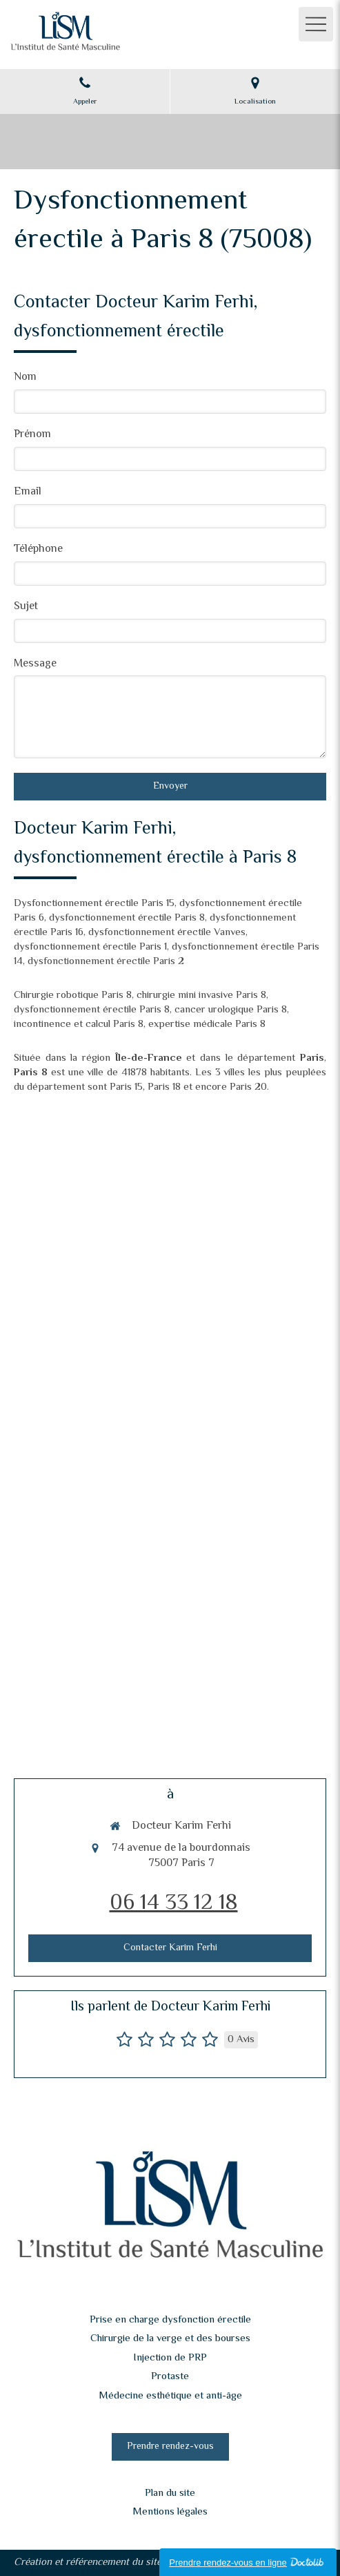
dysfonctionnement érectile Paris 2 (106, 962)
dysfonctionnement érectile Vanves (167, 933)
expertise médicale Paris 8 (207, 1024)
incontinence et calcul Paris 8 (78, 1024)
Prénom (32, 435)
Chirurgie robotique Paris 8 (73, 995)
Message (35, 665)
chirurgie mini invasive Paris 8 (201, 995)
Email (27, 493)
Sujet (26, 607)
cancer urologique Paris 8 (230, 1010)
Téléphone (38, 550)
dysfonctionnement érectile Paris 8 (127, 918)
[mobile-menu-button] (316, 24)
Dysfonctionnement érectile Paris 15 (94, 904)
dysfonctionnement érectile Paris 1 (90, 947)
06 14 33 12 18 (174, 1903)
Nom (25, 378)
